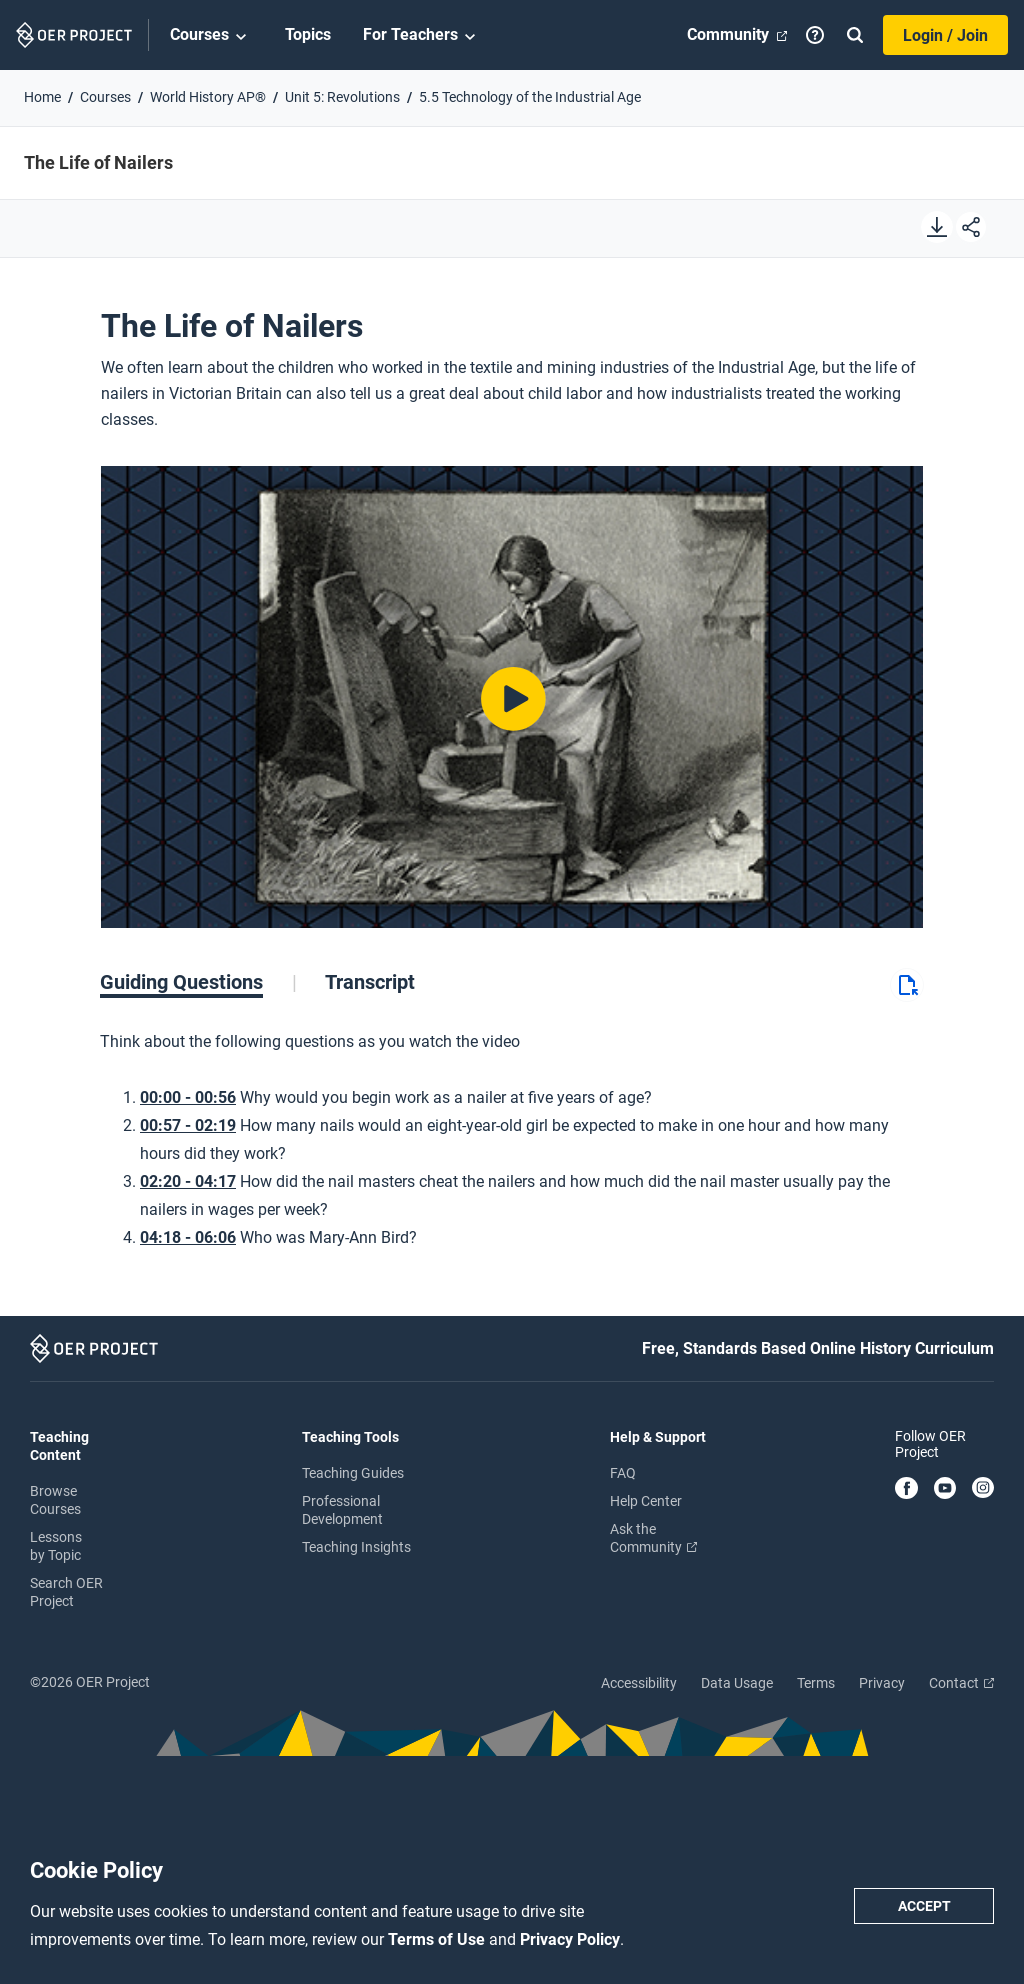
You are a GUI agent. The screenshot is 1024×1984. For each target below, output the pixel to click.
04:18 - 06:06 (188, 1237)
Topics (308, 34)
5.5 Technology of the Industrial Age (530, 97)
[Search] (855, 35)
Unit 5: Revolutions (342, 97)
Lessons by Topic (56, 1546)
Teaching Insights (356, 1547)
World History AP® (208, 97)
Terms (816, 1683)
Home (42, 97)
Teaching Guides (353, 1473)
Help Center (646, 1501)
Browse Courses (55, 1500)
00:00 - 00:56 (188, 1097)
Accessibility (639, 1683)
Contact (961, 1683)
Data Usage (737, 1683)
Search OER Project (66, 1592)
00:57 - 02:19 (188, 1125)
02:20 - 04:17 (188, 1181)
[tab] (198, 982)
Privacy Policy (570, 1939)
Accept (924, 1906)
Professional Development (342, 1510)
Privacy (882, 1683)
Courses (211, 36)
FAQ (623, 1473)
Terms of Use (438, 1939)
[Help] (815, 35)
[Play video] (511, 697)
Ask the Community (653, 1538)
